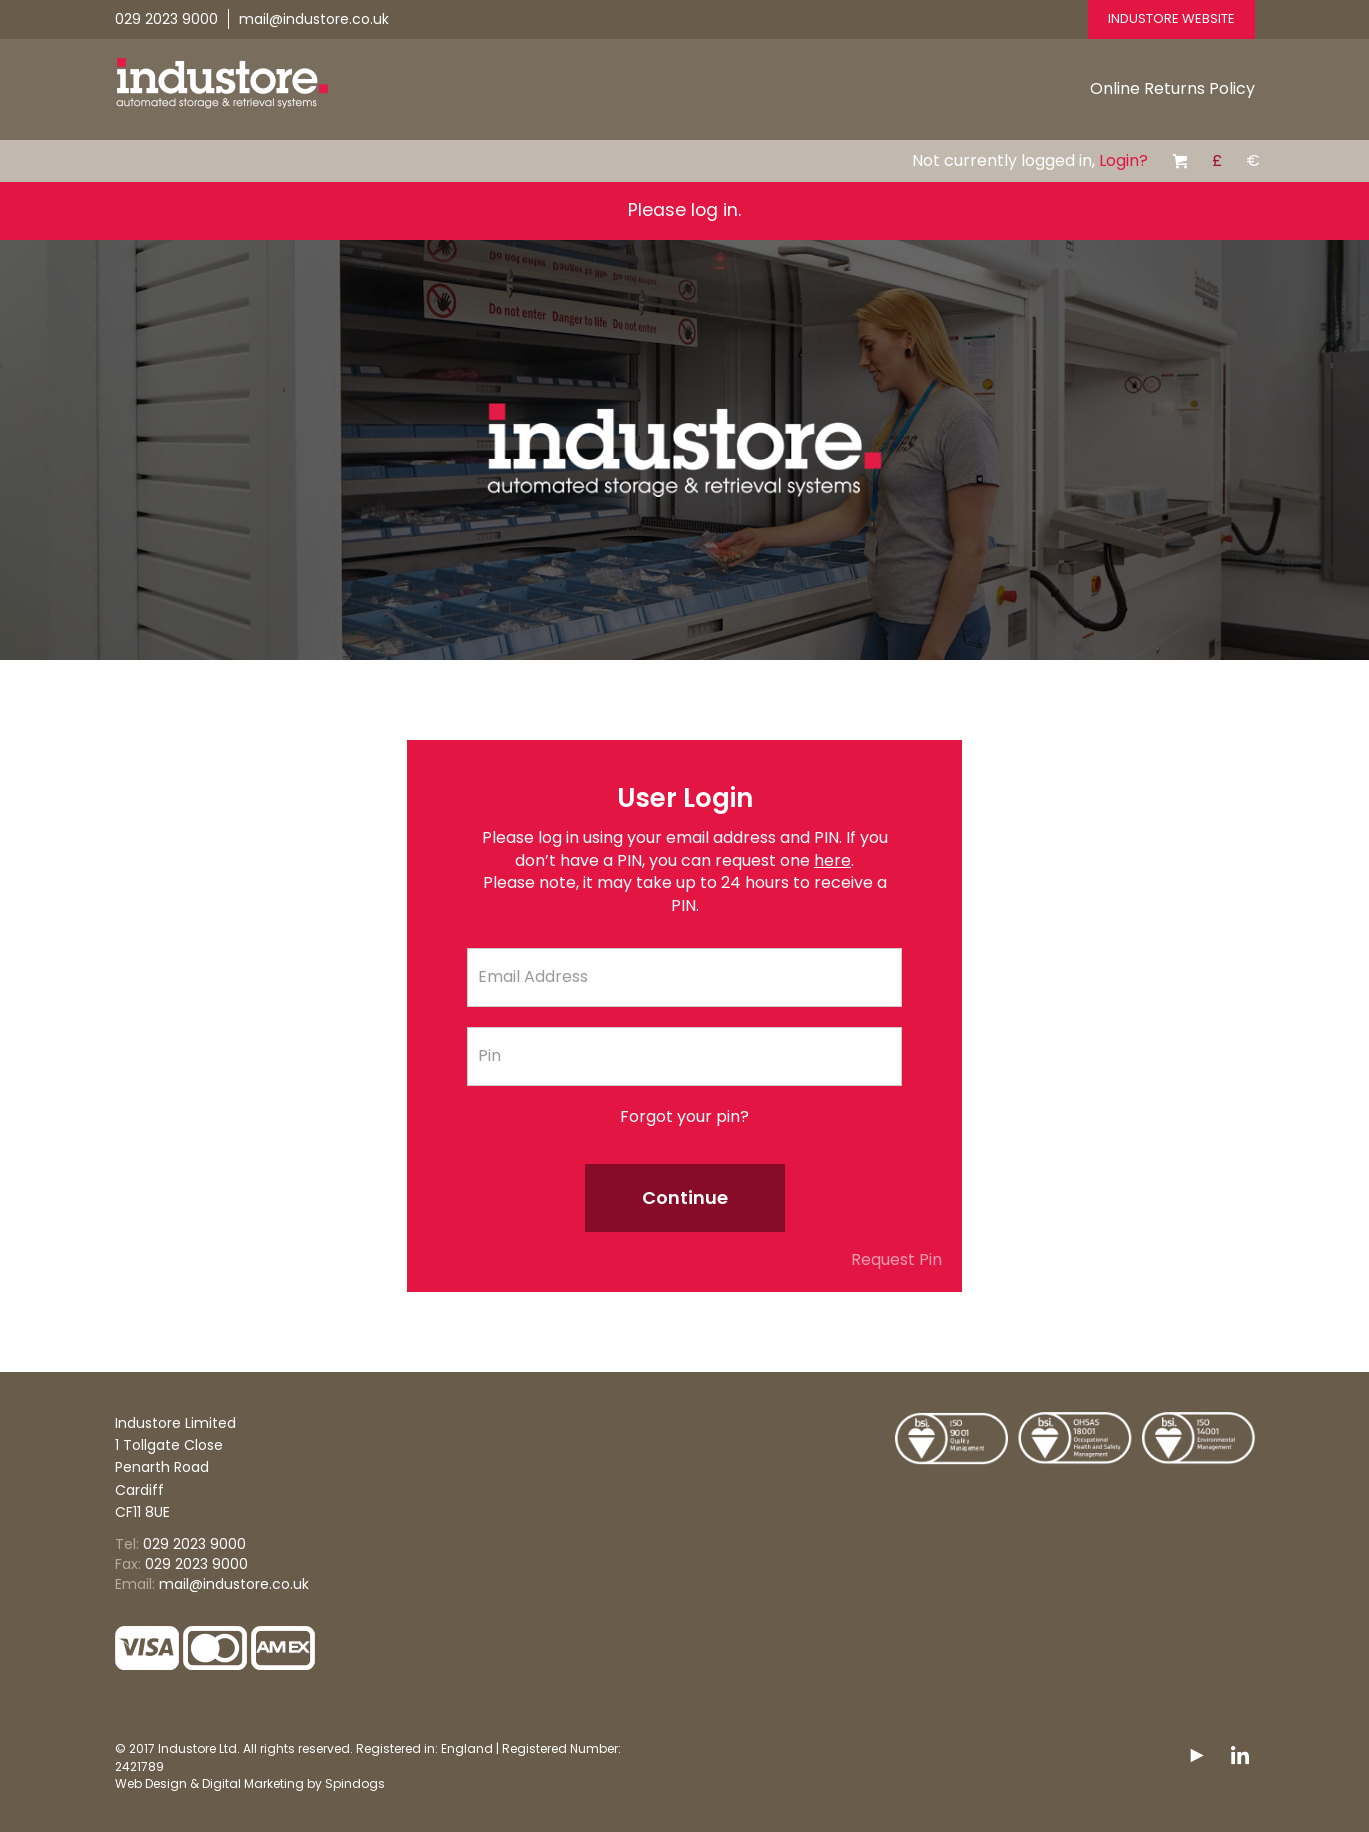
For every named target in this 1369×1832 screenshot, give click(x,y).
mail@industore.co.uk (314, 19)
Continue (685, 1197)
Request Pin (896, 1260)
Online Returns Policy (1172, 88)
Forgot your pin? (684, 1116)
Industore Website (1171, 18)
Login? (1123, 160)
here (832, 860)
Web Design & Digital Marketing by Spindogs (250, 1783)
